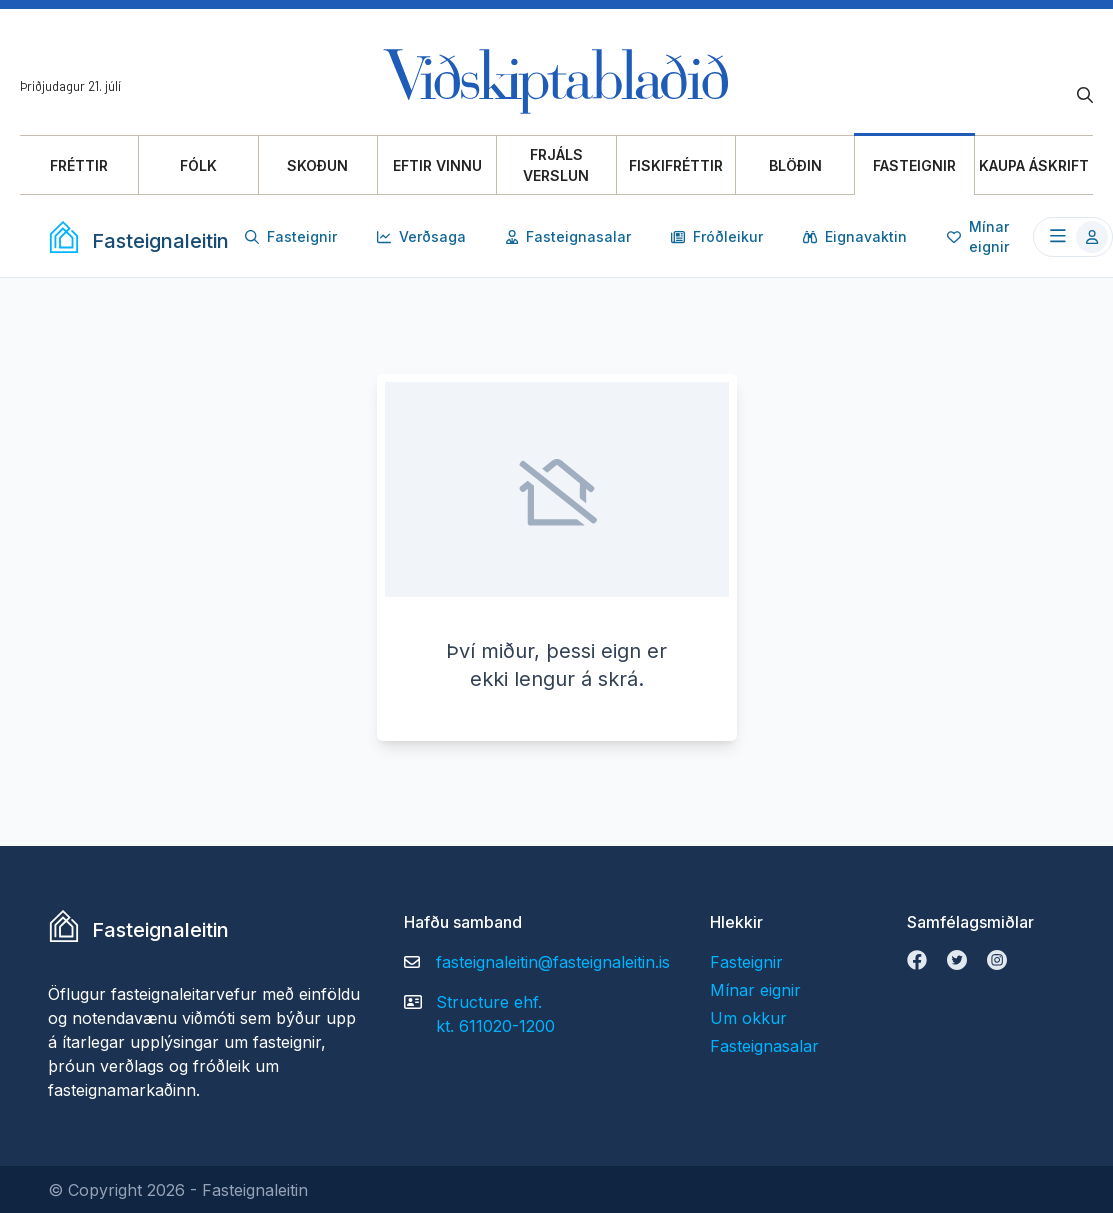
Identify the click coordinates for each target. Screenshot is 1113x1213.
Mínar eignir (978, 236)
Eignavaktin (855, 236)
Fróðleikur (717, 236)
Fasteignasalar (568, 236)
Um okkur (748, 1018)
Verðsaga (421, 236)
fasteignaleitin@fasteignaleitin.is (553, 962)
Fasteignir (291, 236)
